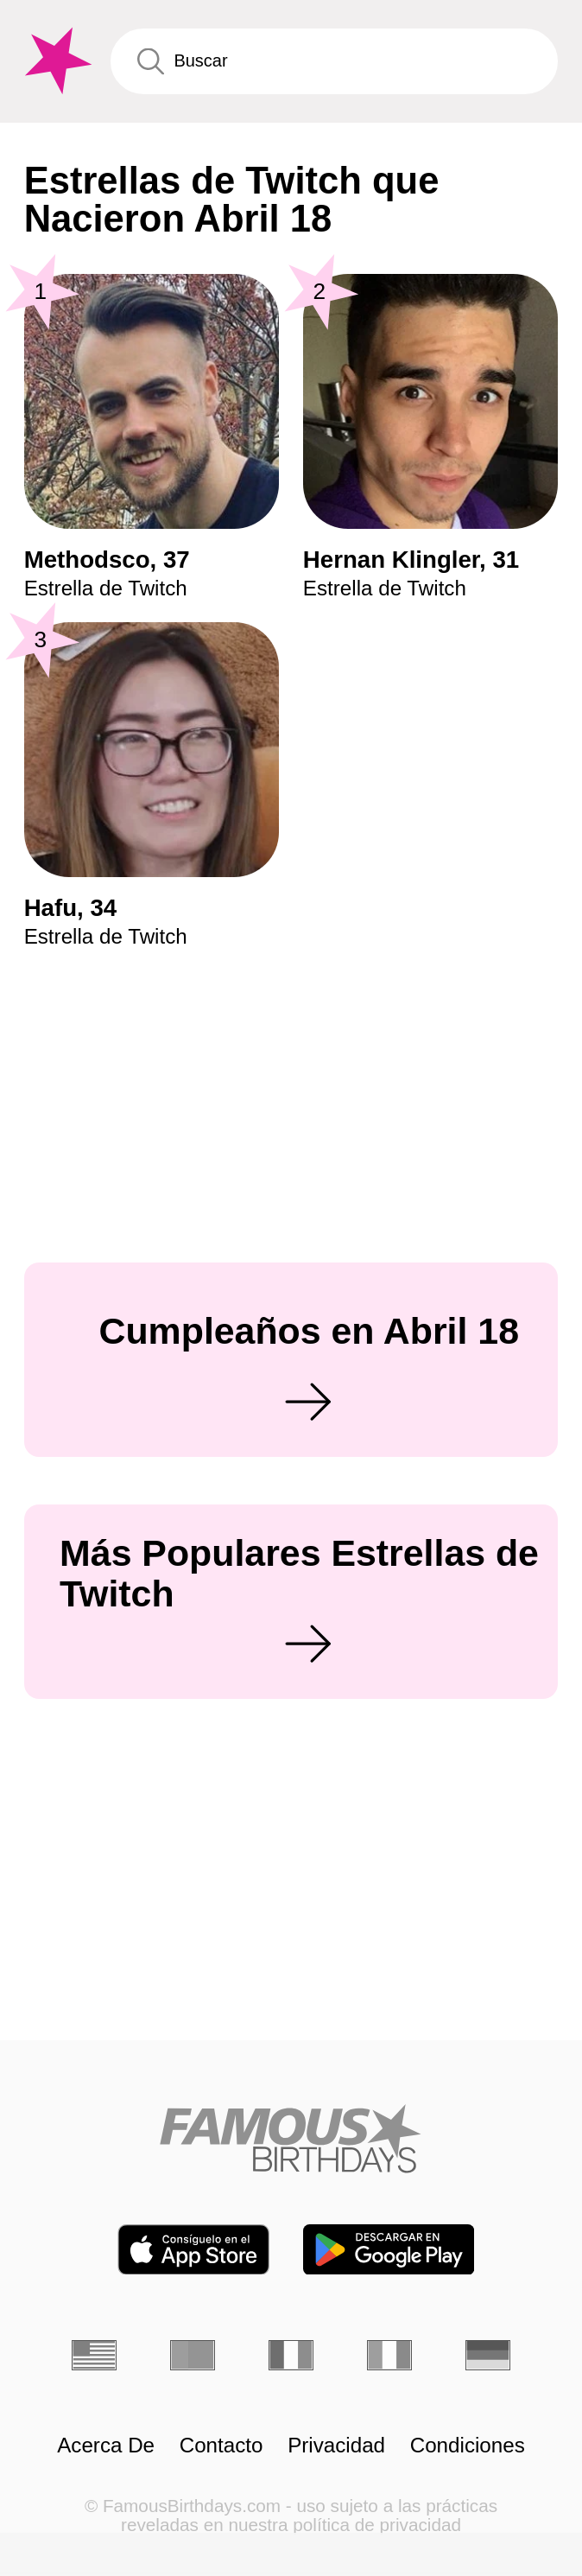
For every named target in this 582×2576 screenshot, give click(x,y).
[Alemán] (487, 2355)
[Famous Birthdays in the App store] (193, 2249)
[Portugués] (192, 2355)
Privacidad (336, 2445)
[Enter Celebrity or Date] (335, 61)
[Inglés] (94, 2355)
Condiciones (467, 2445)
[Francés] (291, 2355)
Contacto (221, 2445)
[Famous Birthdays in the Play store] (388, 2249)
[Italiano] (389, 2355)
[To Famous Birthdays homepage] (55, 61)
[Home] (291, 2138)
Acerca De (106, 2445)
